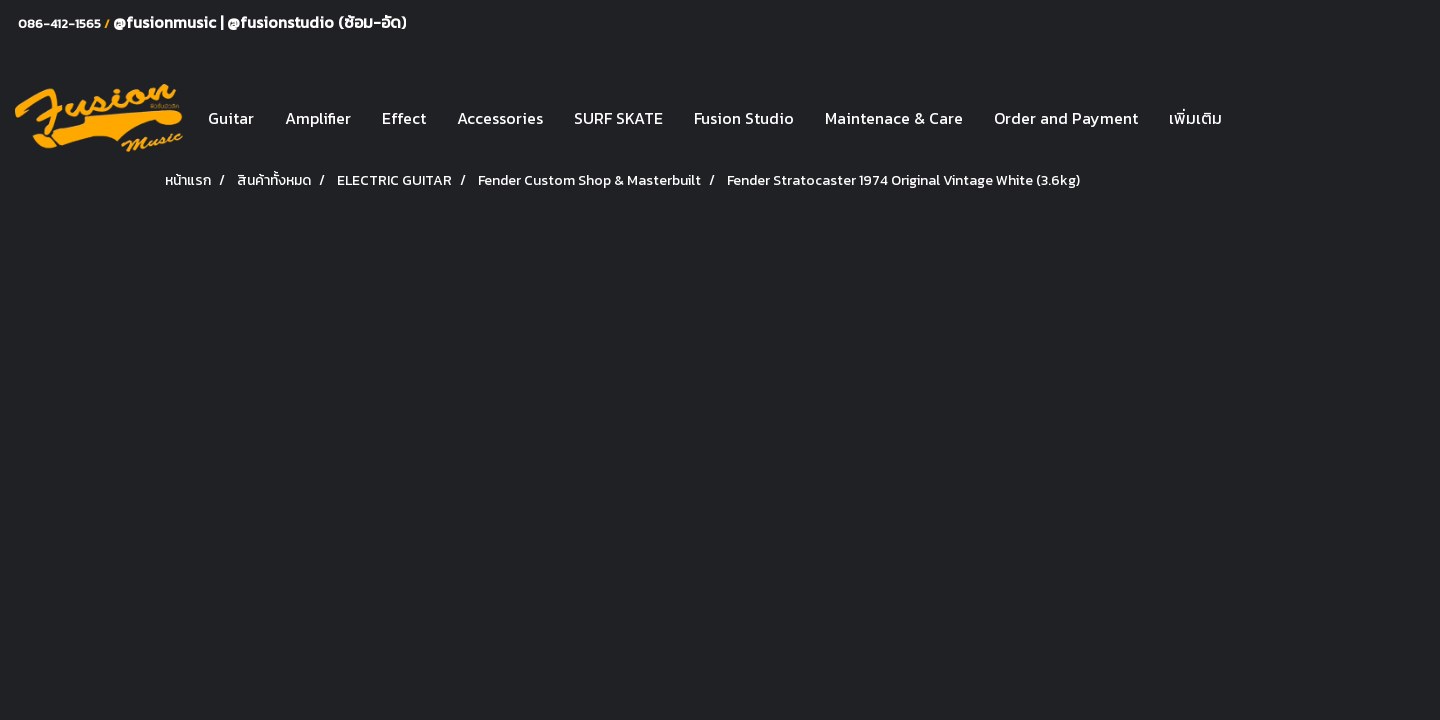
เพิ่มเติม (1195, 118)
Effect (404, 118)
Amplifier (318, 118)
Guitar (231, 118)
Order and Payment (1066, 118)
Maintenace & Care (894, 118)
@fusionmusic (166, 22)
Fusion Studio (744, 118)
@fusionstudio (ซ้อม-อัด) (316, 22)
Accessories (500, 118)
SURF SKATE (618, 118)
